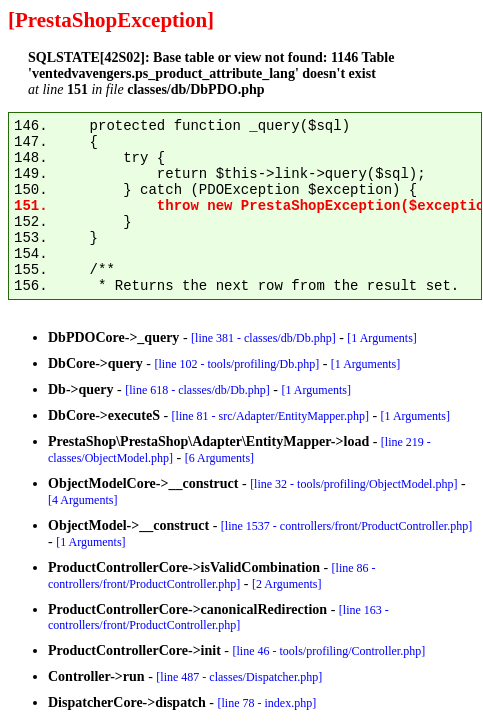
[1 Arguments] (381, 338)
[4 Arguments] (82, 500)
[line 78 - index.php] (267, 703)
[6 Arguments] (219, 458)
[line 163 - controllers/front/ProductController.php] (218, 617)
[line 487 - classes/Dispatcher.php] (239, 677)
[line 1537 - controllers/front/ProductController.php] (346, 526)
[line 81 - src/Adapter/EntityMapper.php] (270, 416)
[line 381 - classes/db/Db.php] (263, 338)
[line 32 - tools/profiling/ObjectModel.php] (353, 484)
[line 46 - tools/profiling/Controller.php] (329, 651)
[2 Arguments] (286, 584)
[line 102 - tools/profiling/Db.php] (237, 364)
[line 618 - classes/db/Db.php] (197, 390)
